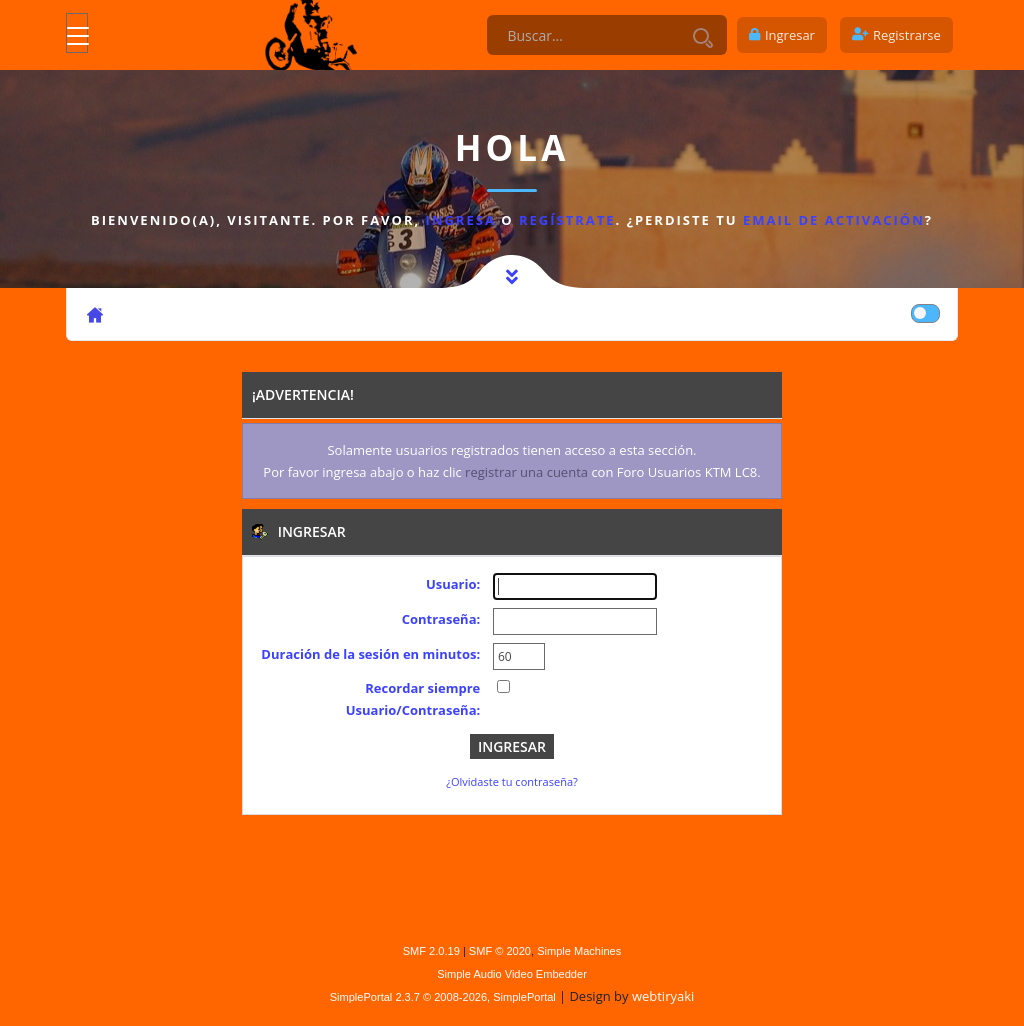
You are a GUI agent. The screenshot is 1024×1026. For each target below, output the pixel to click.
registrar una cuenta (526, 472)
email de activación (834, 220)
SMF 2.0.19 (431, 951)
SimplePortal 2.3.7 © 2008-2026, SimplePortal (443, 997)
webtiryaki (663, 996)
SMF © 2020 (500, 951)
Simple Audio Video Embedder (512, 974)
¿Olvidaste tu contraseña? (512, 781)
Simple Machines (579, 951)
